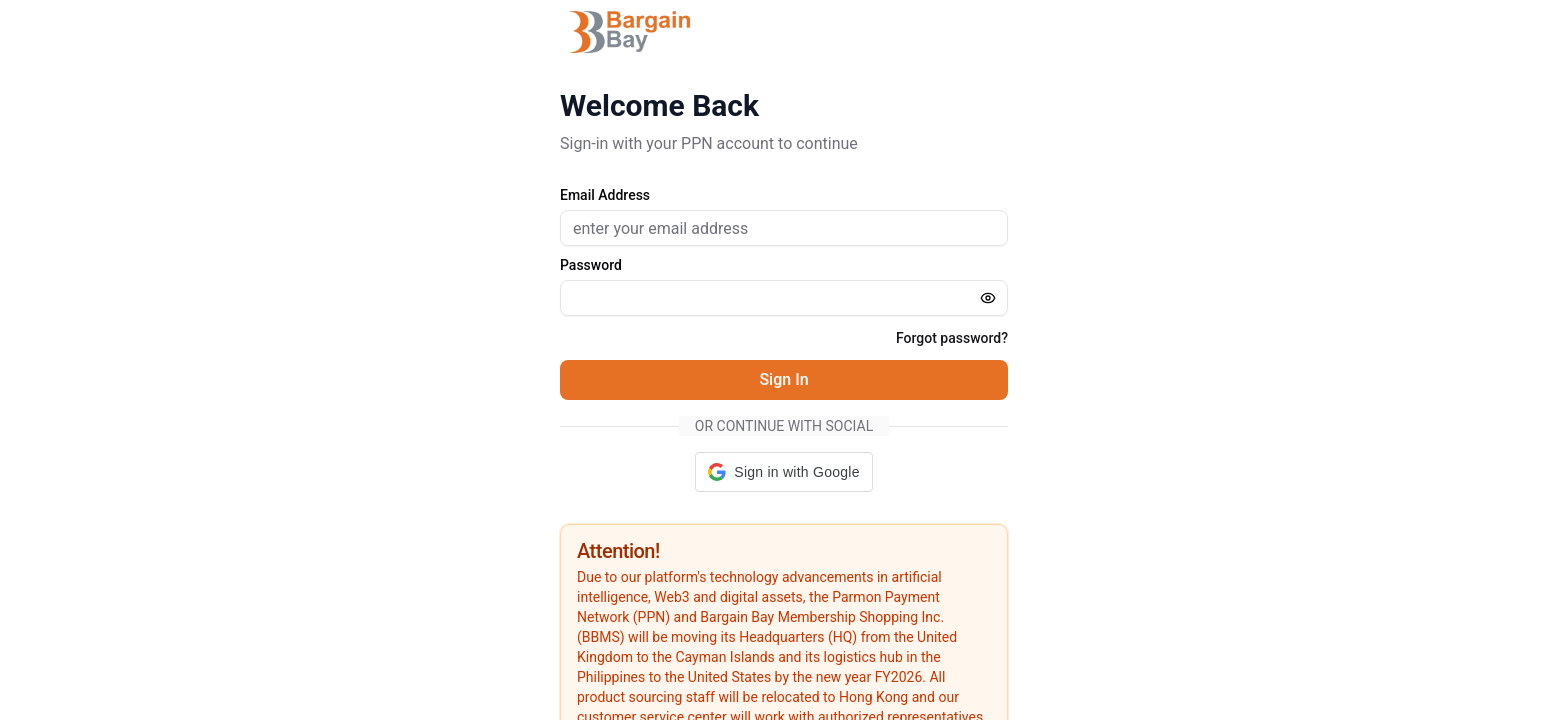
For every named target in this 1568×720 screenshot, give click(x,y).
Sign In (783, 379)
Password (591, 265)
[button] (783, 472)
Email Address (605, 195)
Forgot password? (952, 338)
